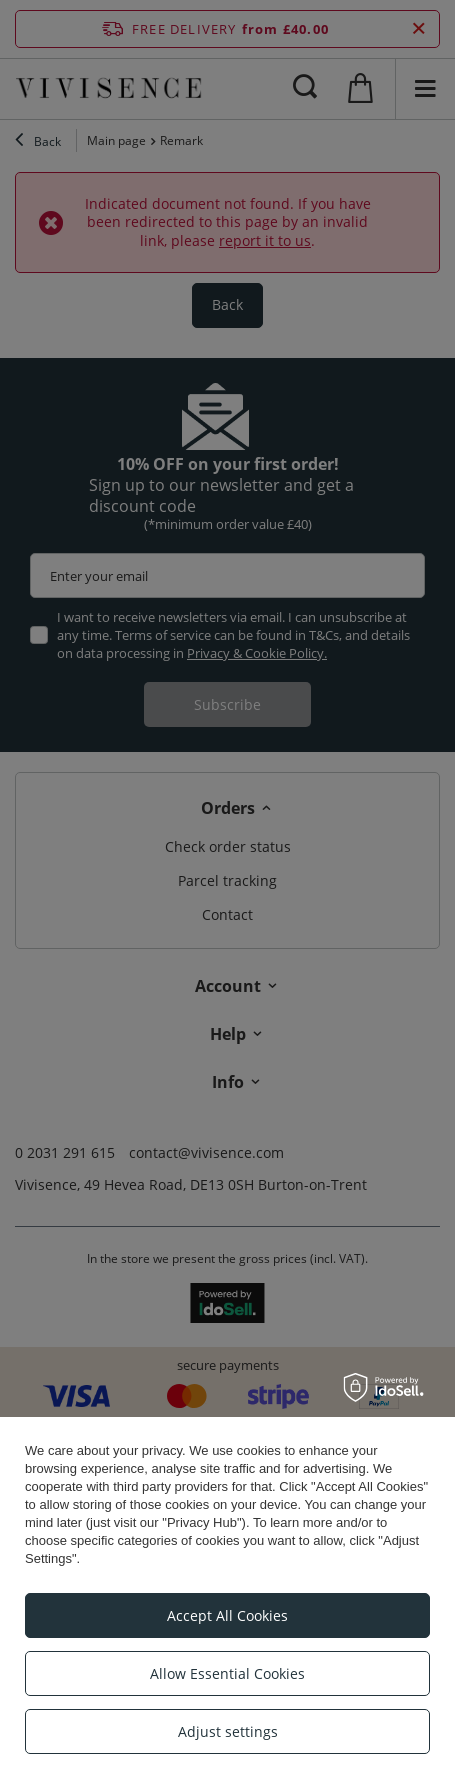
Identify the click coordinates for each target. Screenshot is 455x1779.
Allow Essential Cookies (227, 1673)
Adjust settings (228, 1731)
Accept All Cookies (227, 1615)
